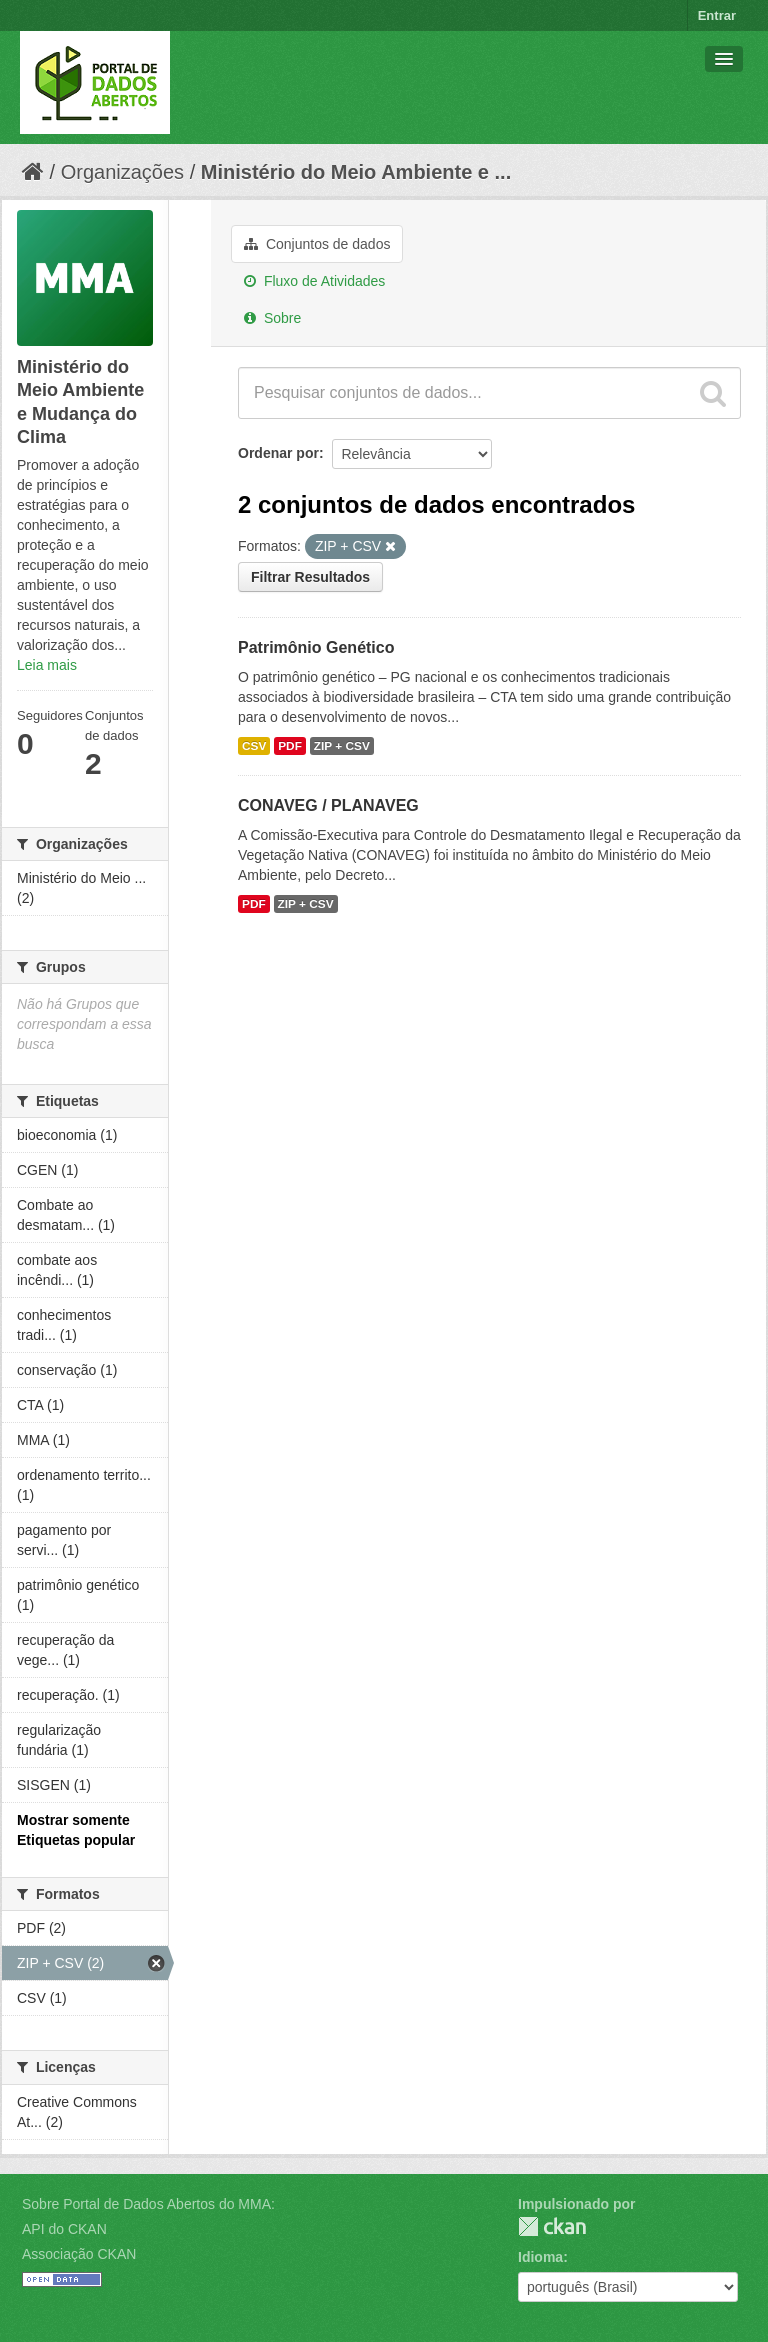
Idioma (540, 2257)
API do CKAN (64, 2229)
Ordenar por (278, 453)
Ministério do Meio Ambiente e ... (356, 172)
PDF (290, 746)
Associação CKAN (79, 2254)
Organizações (122, 172)
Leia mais (47, 665)
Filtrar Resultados (310, 577)
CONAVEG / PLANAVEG (328, 805)
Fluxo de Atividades (314, 281)
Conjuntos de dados (317, 244)
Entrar (717, 15)
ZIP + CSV (342, 746)
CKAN (552, 2226)
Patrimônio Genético (316, 647)
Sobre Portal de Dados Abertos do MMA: (148, 2204)
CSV (254, 746)
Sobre (272, 318)
